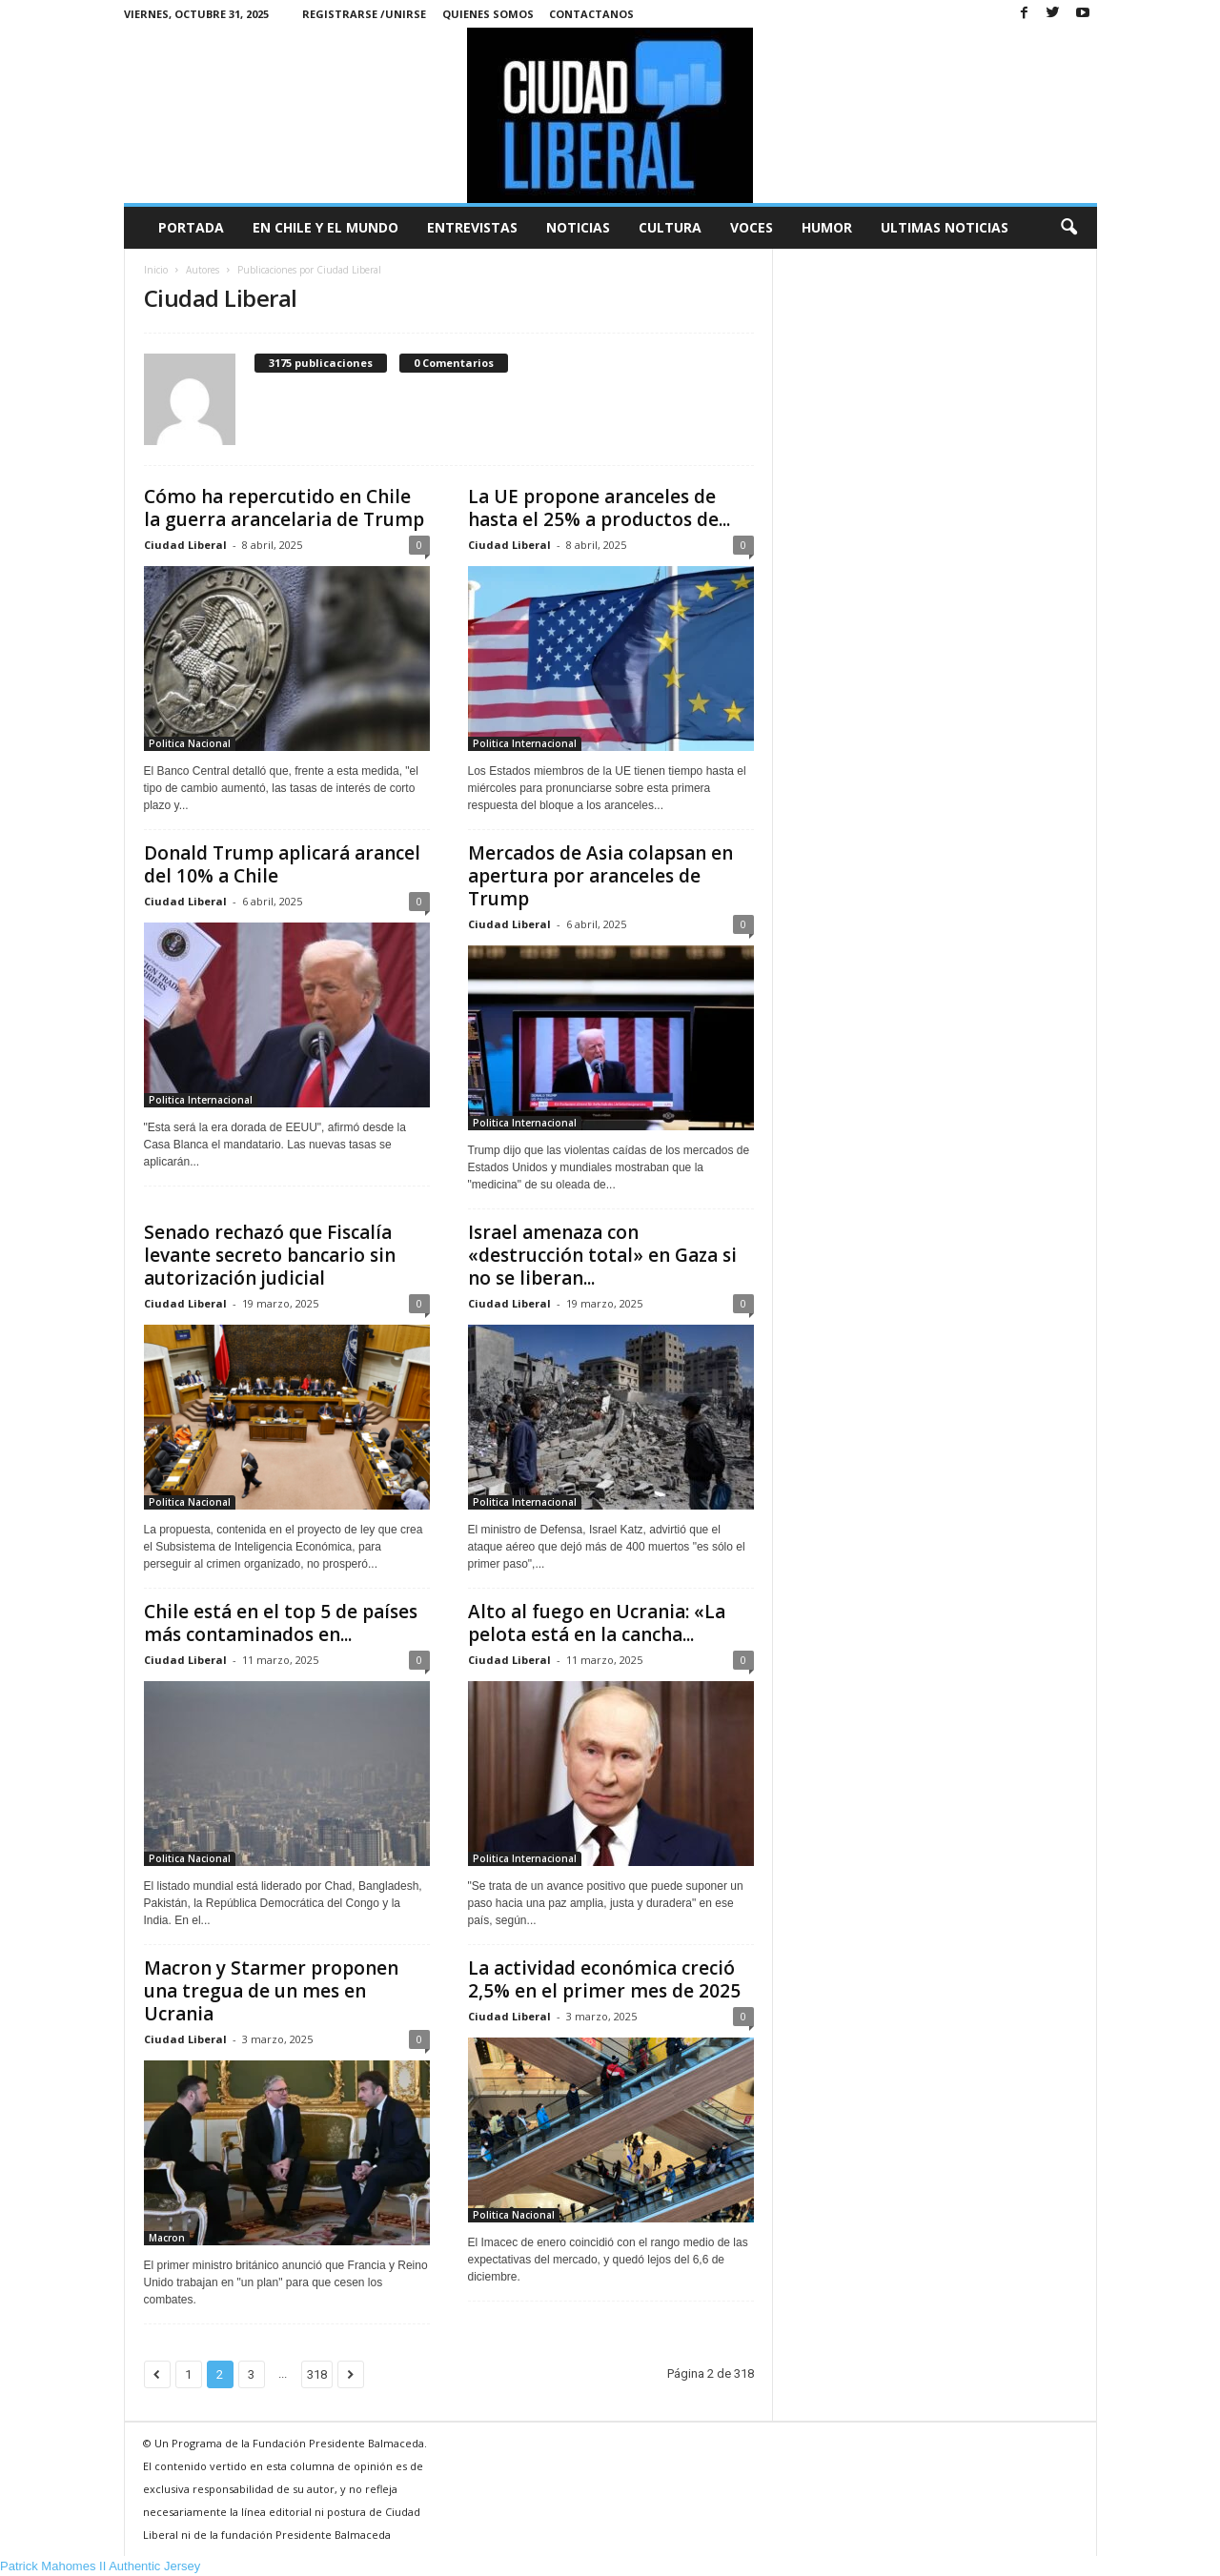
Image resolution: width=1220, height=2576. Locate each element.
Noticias (578, 227)
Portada (191, 227)
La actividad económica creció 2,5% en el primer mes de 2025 (604, 1979)
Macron (167, 2237)
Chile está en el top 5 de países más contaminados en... (280, 1623)
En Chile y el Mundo (325, 227)
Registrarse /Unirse (364, 14)
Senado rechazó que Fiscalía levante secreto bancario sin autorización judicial (270, 1255)
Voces (751, 227)
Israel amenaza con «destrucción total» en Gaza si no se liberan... (602, 1255)
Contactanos (591, 14)
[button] (1068, 228)
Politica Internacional (525, 743)
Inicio (156, 269)
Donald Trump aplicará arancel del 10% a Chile (282, 864)
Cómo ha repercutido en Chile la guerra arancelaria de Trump (284, 508)
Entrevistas (472, 227)
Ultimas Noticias (944, 227)
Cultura (670, 227)
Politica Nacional (190, 743)
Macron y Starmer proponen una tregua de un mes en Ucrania (271, 1991)
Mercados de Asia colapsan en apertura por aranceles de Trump (600, 876)
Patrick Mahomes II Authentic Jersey (100, 2566)
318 (317, 2374)
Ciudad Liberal (185, 545)
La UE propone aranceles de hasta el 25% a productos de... (599, 508)
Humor (827, 227)
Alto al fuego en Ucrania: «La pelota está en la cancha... (596, 1623)
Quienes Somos (488, 14)
